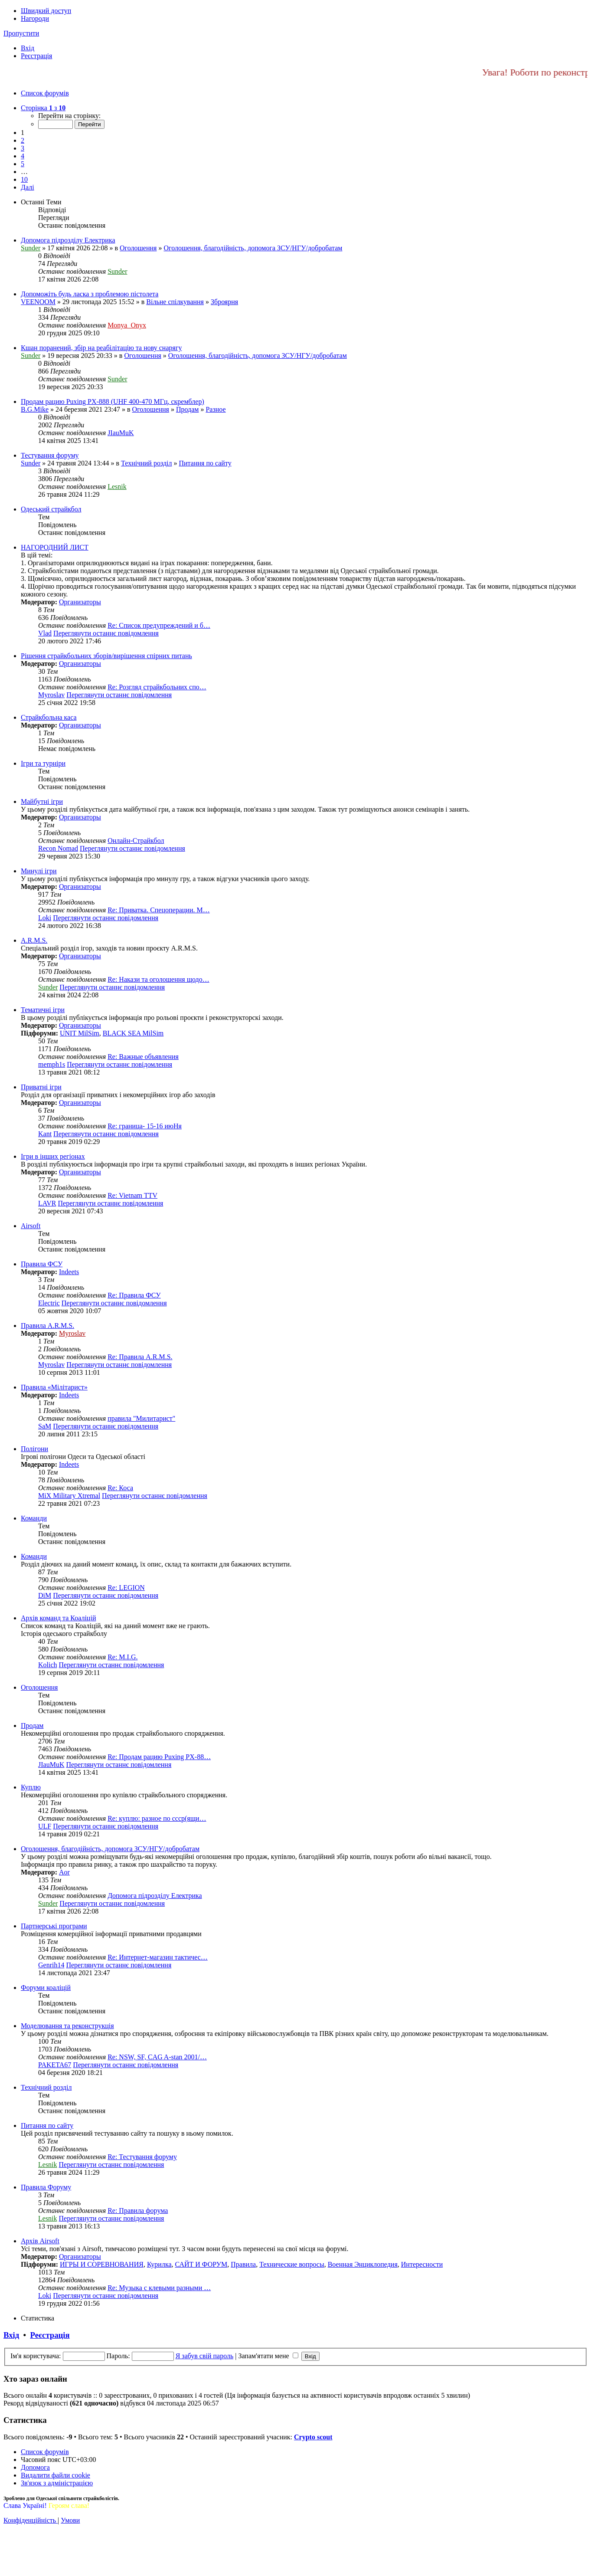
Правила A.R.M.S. (47, 1325)
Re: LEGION (126, 1587)
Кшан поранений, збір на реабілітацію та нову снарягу (101, 347)
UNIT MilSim (79, 1033)
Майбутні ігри (42, 801)
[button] (43, 107)
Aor (64, 1872)
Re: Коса (120, 1487)
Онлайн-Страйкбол (136, 840)
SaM (44, 1426)
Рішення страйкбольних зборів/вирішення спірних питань (106, 655)
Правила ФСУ (41, 1264)
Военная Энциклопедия (363, 2264)
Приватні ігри (41, 1087)
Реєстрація (50, 2335)
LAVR (47, 1203)
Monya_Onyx (127, 325)
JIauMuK (121, 432)
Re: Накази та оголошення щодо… (158, 979)
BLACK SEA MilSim (133, 1033)
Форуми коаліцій (46, 1987)
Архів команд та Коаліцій (58, 1618)
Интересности (422, 2264)
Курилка (159, 2264)
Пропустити (21, 33)
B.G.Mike (35, 409)
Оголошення (138, 248)
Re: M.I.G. (122, 1657)
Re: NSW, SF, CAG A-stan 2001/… (157, 2057)
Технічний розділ (146, 463)
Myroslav (51, 694)
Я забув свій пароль (205, 2356)
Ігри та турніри (43, 763)
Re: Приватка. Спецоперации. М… (159, 910)
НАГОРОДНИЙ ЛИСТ (54, 547)
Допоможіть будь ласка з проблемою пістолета (89, 294)
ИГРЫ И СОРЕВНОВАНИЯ (102, 2264)
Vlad (45, 633)
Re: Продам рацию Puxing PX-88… (159, 1756)
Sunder (30, 248)
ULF (44, 1826)
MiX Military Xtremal (69, 1495)
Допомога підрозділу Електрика (68, 240)
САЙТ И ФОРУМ (201, 2264)
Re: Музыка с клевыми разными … (159, 2287)
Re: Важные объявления (143, 1056)
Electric (49, 1303)
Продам (187, 409)
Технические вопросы (291, 2264)
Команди (34, 1518)
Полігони (34, 1448)
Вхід (11, 2335)
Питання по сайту (205, 463)
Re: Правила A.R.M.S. (140, 1356)
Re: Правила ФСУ (134, 1295)
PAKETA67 (54, 2064)
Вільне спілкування (175, 301)
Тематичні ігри (43, 1009)
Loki (44, 917)
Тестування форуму (50, 455)
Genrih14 (51, 1965)
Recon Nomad (58, 848)
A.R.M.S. (34, 940)
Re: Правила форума (138, 2210)
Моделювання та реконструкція (67, 2025)
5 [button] (22, 163)
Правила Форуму (46, 2187)
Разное (215, 409)
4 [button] (22, 156)
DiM (44, 1595)
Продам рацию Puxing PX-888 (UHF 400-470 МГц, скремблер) (112, 401)
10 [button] (24, 179)
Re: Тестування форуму (142, 2156)
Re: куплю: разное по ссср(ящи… (157, 1818)
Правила (243, 2264)
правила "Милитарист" (141, 1418)
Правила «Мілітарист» (54, 1387)
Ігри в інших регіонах (53, 1156)
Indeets (69, 1271)
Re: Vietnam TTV (132, 1195)
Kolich (47, 1664)
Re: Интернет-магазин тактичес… (158, 1957)
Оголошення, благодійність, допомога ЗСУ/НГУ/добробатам (252, 248)
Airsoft (30, 1225)
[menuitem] (27, 48)
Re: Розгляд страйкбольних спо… (157, 687)
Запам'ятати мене (268, 2356)
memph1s (51, 1064)
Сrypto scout (313, 2437)
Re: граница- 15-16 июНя (145, 1126)
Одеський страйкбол (51, 509)
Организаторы (80, 602)
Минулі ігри (39, 871)
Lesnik (117, 486)
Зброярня (224, 301)
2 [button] (22, 140)
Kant (45, 1133)
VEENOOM (38, 301)
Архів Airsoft (40, 2241)
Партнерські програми (54, 1926)
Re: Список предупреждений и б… (159, 625)
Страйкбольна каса (49, 717)
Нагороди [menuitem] (35, 18)
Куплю (31, 1787)
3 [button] (22, 148)
